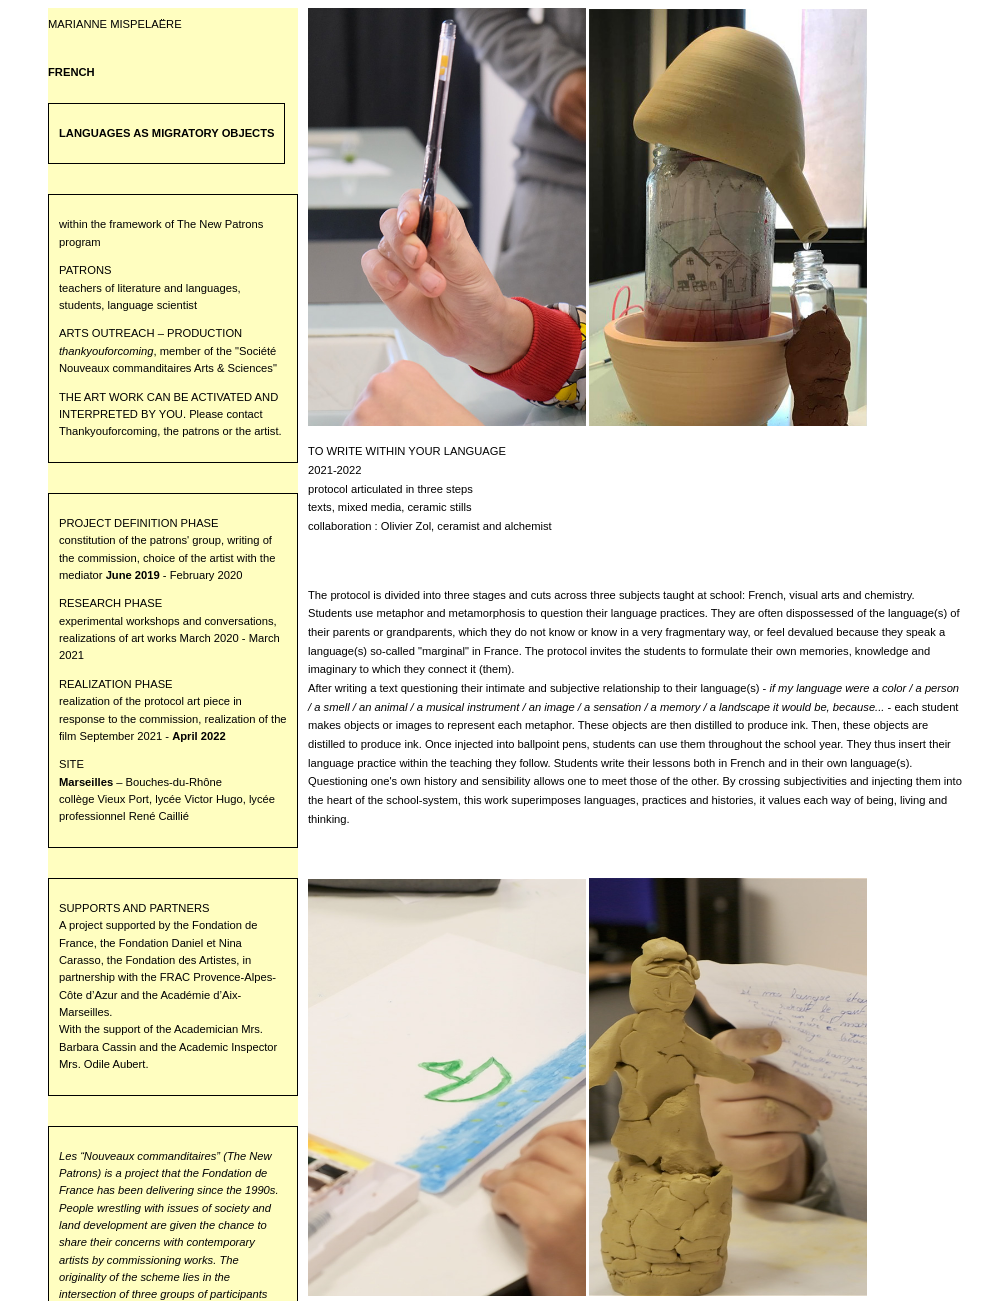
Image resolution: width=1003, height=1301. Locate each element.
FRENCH (71, 72)
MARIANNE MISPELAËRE (115, 24)
